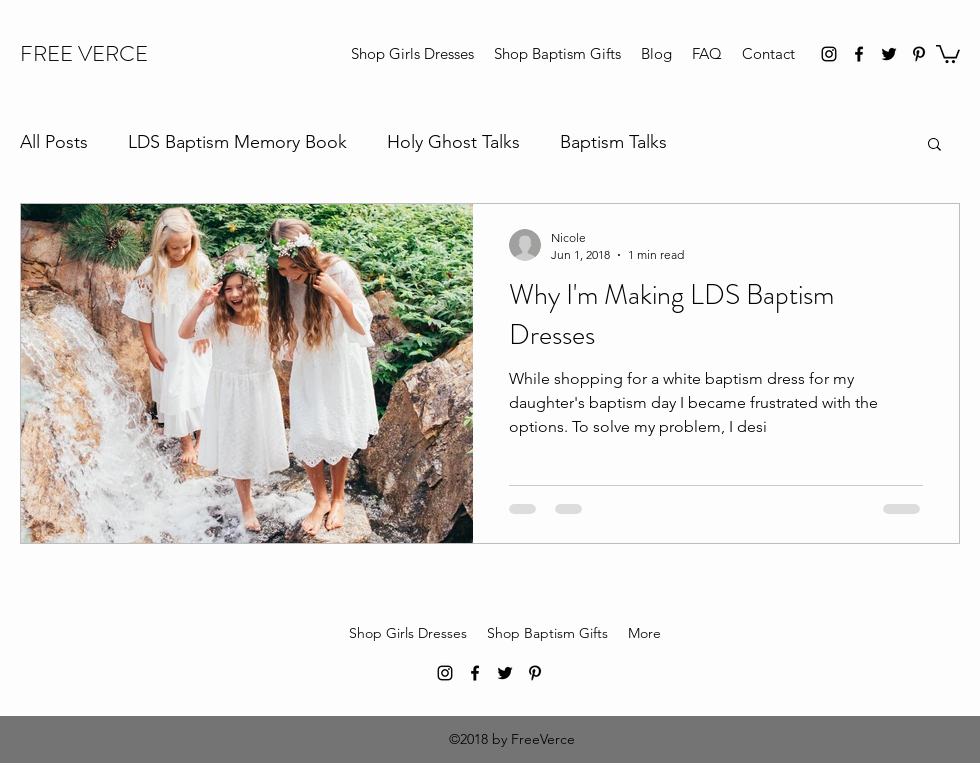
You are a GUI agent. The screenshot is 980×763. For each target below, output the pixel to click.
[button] (948, 53)
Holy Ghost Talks (453, 142)
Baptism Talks (613, 142)
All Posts (54, 142)
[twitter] (889, 54)
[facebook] (859, 54)
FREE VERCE (84, 53)
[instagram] (829, 54)
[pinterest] (919, 54)
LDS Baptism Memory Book (237, 142)
